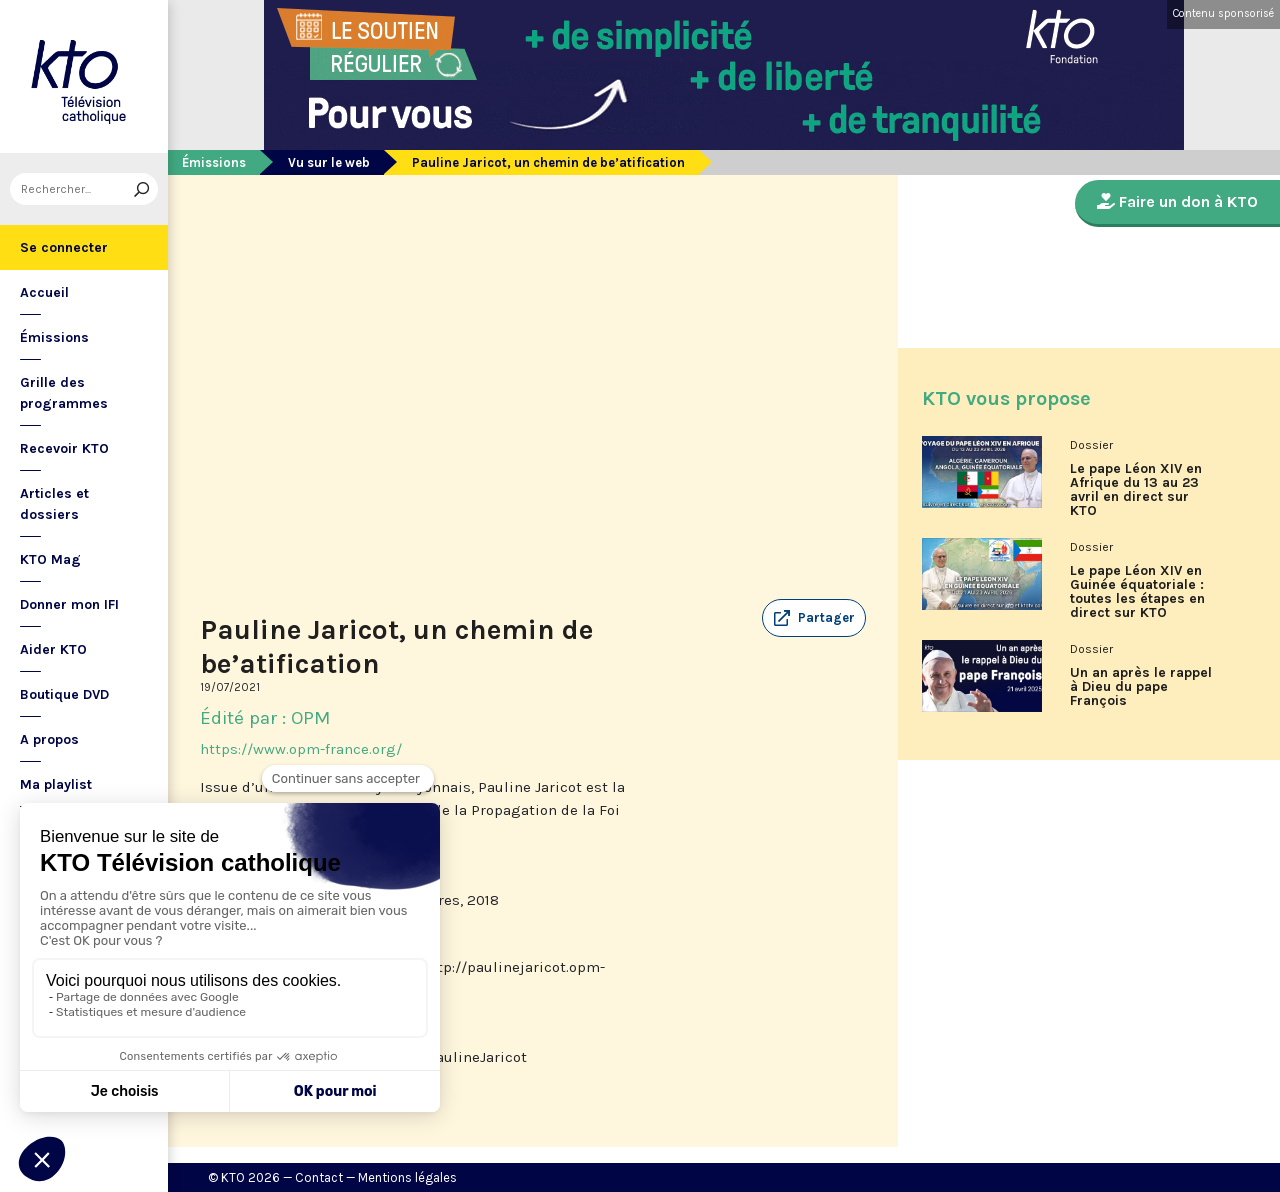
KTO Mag (50, 559)
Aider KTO (53, 649)
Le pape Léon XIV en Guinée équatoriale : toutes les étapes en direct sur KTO (1137, 592)
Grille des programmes (64, 393)
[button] (814, 618)
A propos (49, 739)
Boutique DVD (64, 694)
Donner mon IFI (69, 604)
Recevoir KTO (64, 448)
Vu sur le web (329, 162)
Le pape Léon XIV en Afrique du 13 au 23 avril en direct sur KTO (1136, 490)
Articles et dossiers (54, 504)
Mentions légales (407, 1177)
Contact (319, 1177)
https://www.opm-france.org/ (301, 749)
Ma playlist (56, 784)
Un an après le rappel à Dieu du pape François (1141, 687)
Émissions (54, 337)
